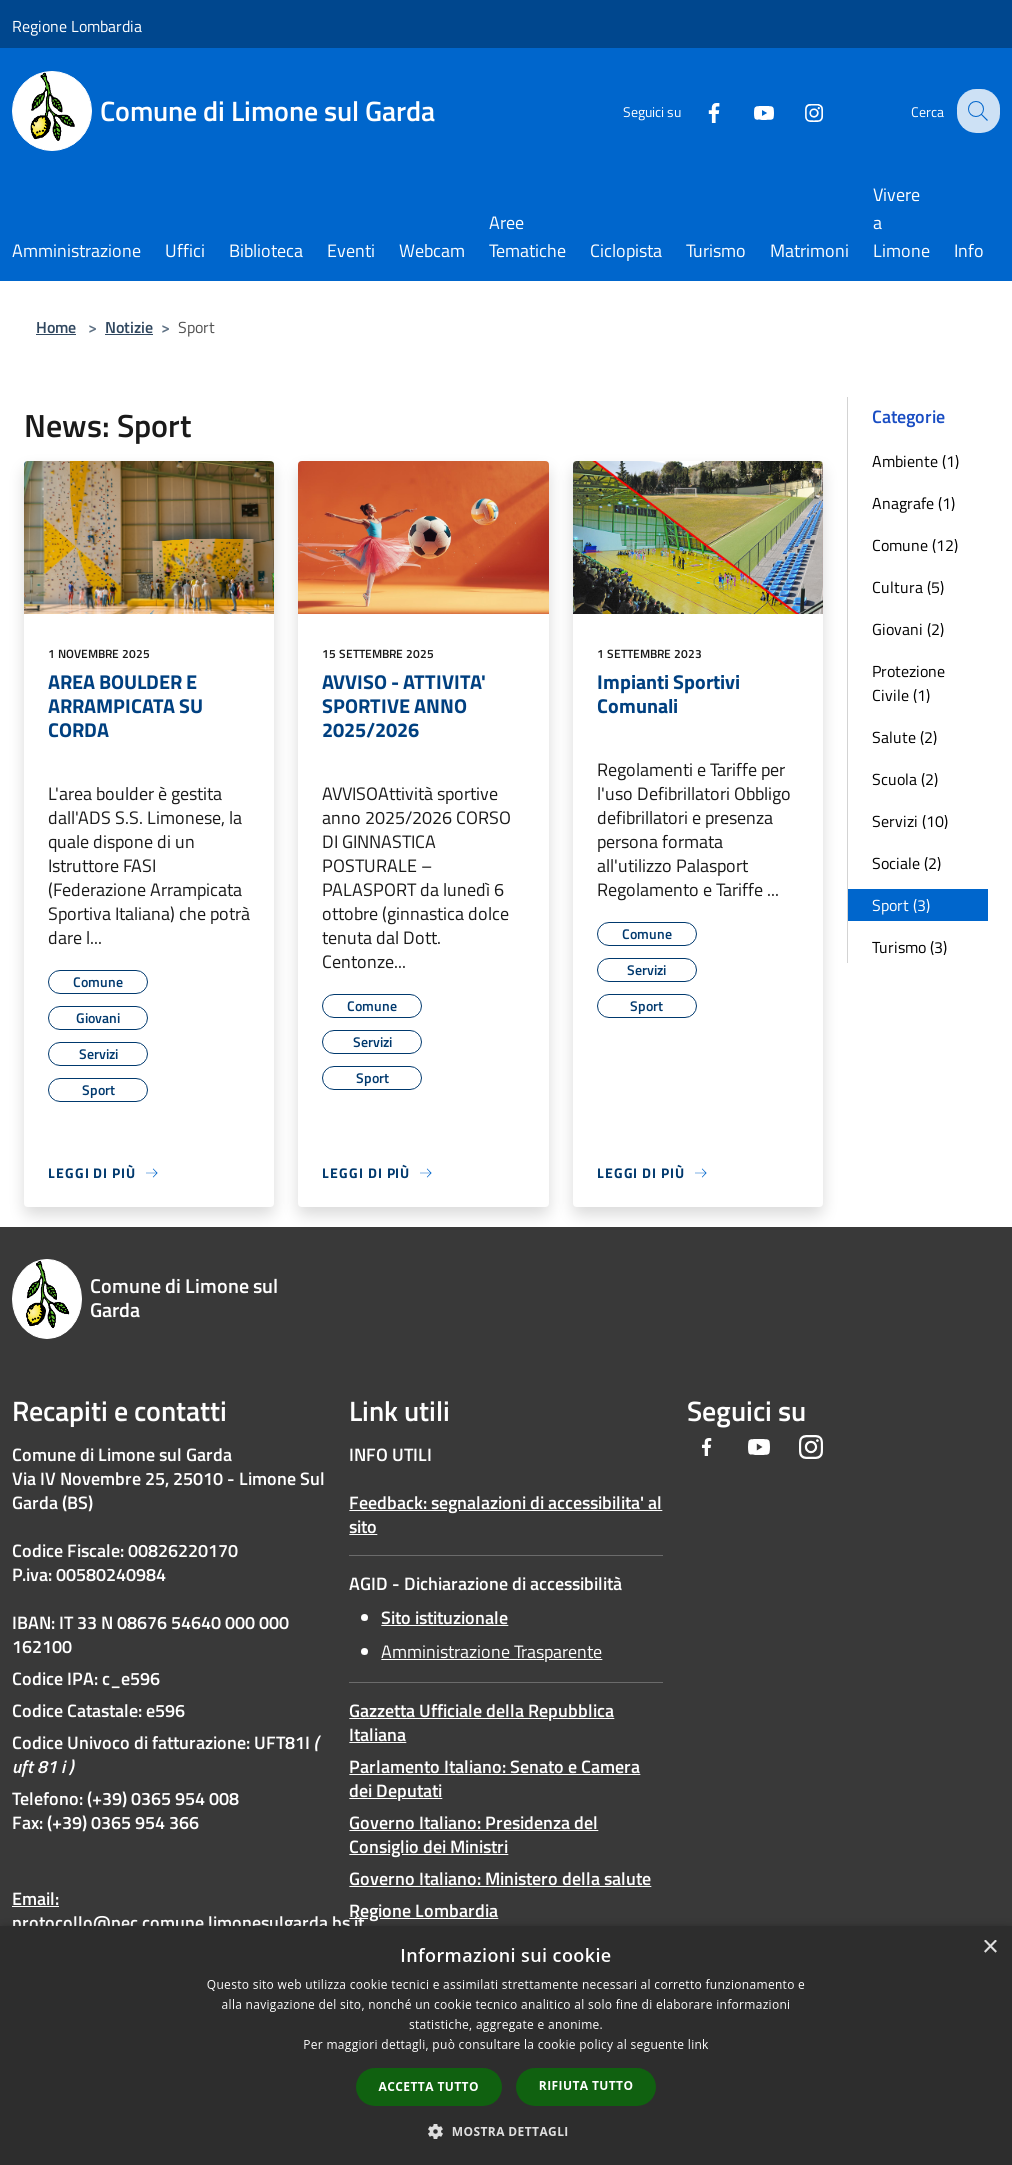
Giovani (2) (908, 629)
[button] (506, 2131)
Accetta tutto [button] (429, 2086)
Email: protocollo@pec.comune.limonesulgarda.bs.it (188, 1910)
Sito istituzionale (444, 1617)
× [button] (989, 1947)
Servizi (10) (910, 821)
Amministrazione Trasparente (491, 1651)
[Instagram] (798, 110)
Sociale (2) (906, 863)
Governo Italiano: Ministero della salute (500, 1878)
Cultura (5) (908, 587)
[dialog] (506, 2045)
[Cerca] (976, 111)
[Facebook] (698, 110)
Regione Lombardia (77, 26)
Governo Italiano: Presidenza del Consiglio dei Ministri (473, 1834)
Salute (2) (904, 737)
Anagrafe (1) (913, 503)
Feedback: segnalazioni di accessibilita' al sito (505, 1514)
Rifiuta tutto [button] (586, 2085)
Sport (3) (901, 905)
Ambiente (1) (915, 461)
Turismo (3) (909, 947)
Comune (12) (915, 545)
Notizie (129, 327)
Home (56, 327)
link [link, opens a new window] (698, 2044)
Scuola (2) (905, 779)
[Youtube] (748, 110)
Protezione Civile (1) (908, 683)
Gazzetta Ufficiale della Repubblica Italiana (481, 1722)
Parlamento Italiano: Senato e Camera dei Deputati (494, 1778)
